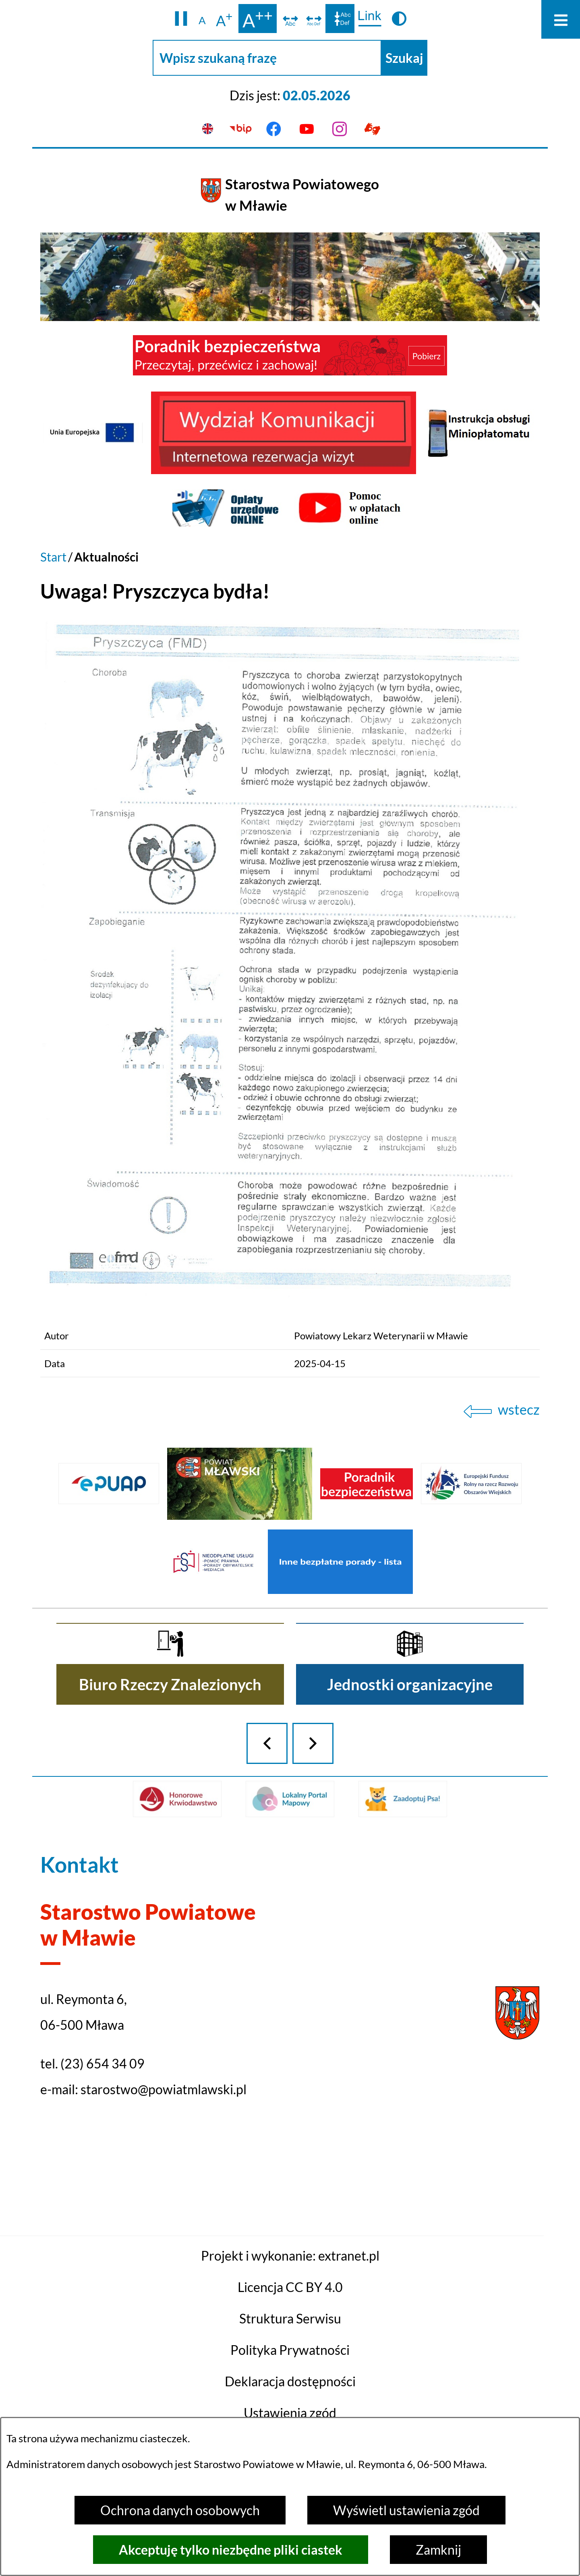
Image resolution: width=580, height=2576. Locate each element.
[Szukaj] (404, 58)
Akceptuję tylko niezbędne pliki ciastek (230, 2549)
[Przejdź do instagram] (339, 128)
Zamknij (438, 2549)
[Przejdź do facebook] (273, 128)
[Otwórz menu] (560, 19)
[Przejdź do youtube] (306, 128)
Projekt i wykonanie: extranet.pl (290, 2399)
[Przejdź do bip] (240, 128)
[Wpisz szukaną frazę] (267, 58)
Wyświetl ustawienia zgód (406, 2510)
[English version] (207, 128)
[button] (181, 18)
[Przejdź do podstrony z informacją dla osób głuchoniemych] (372, 128)
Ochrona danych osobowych (180, 2510)
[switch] (290, 18)
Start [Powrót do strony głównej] (53, 557)
